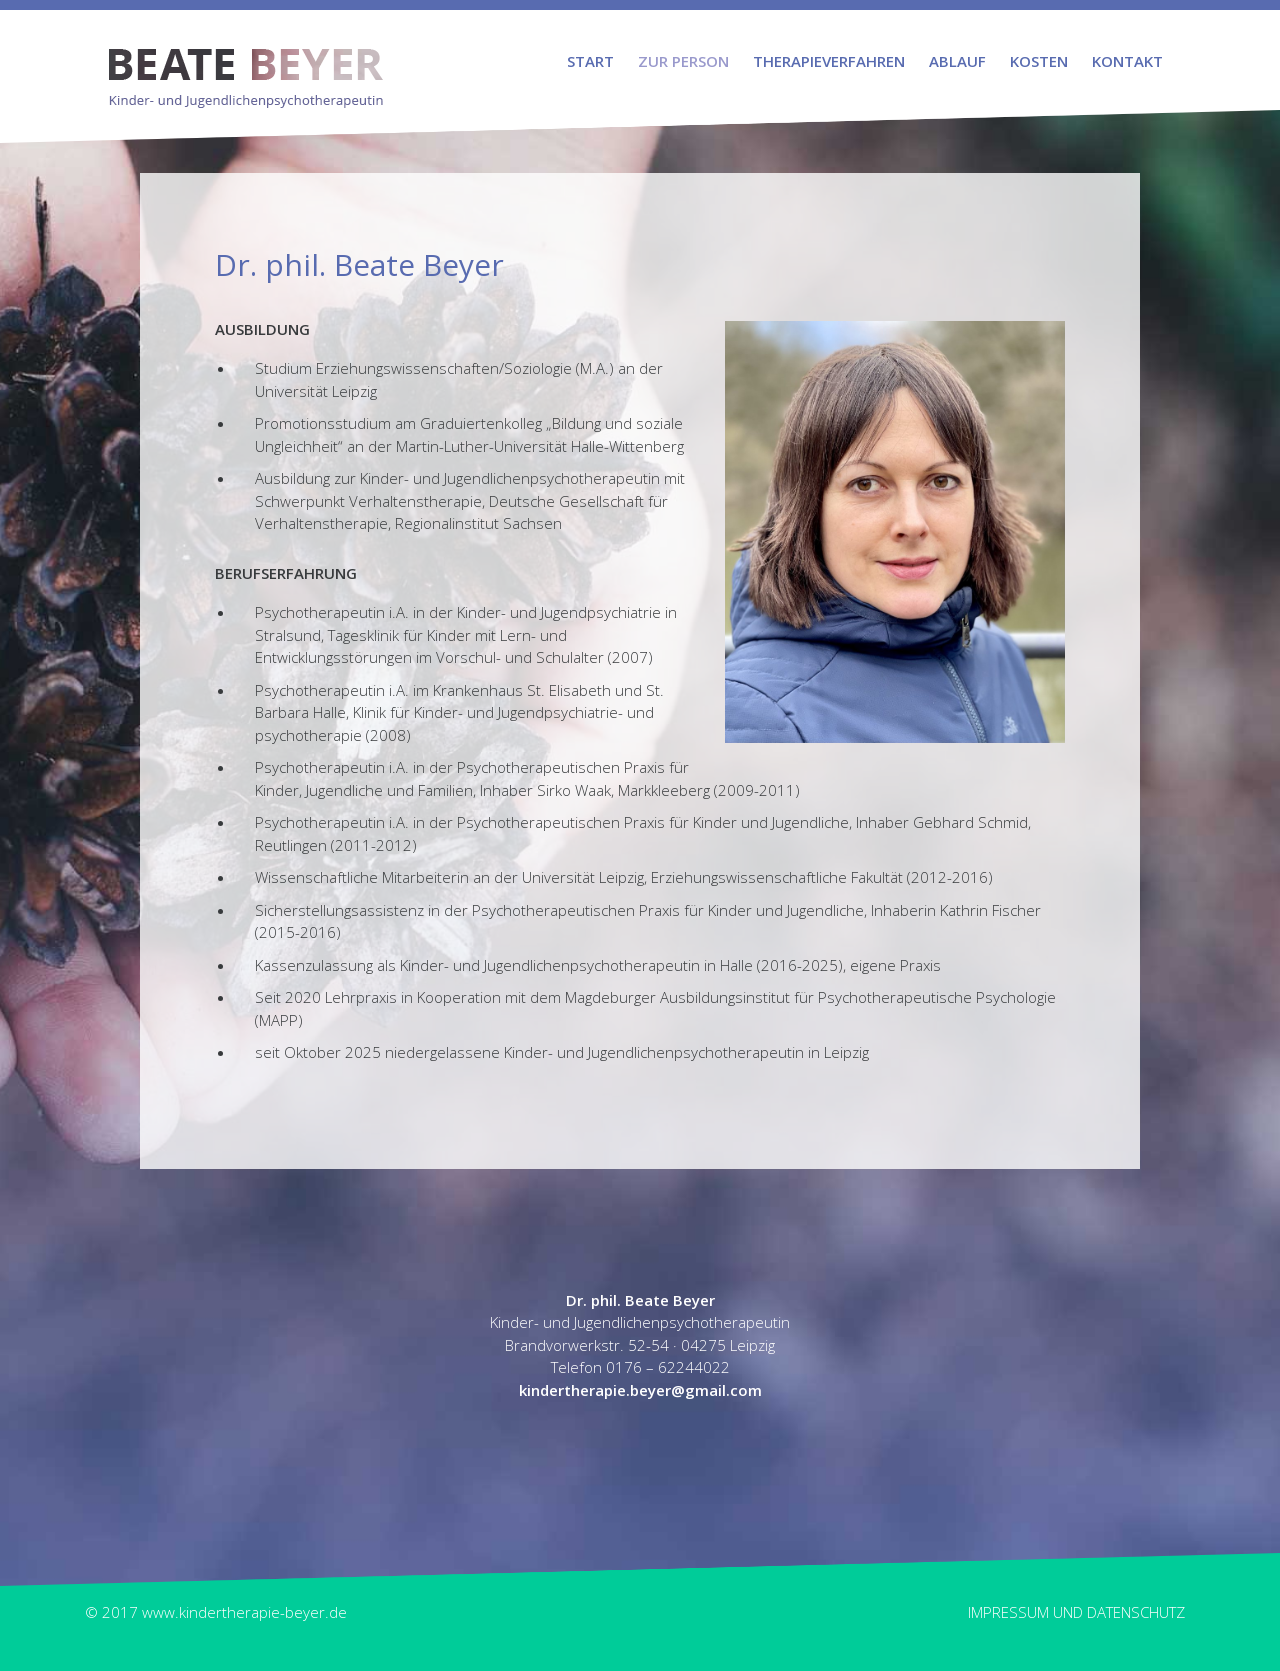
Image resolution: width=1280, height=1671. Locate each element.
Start (590, 61)
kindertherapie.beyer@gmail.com (640, 1390)
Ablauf (957, 61)
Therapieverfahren (829, 61)
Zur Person (683, 61)
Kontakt (1127, 61)
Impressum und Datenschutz (1076, 1612)
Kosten (1039, 61)
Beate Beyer (247, 60)
